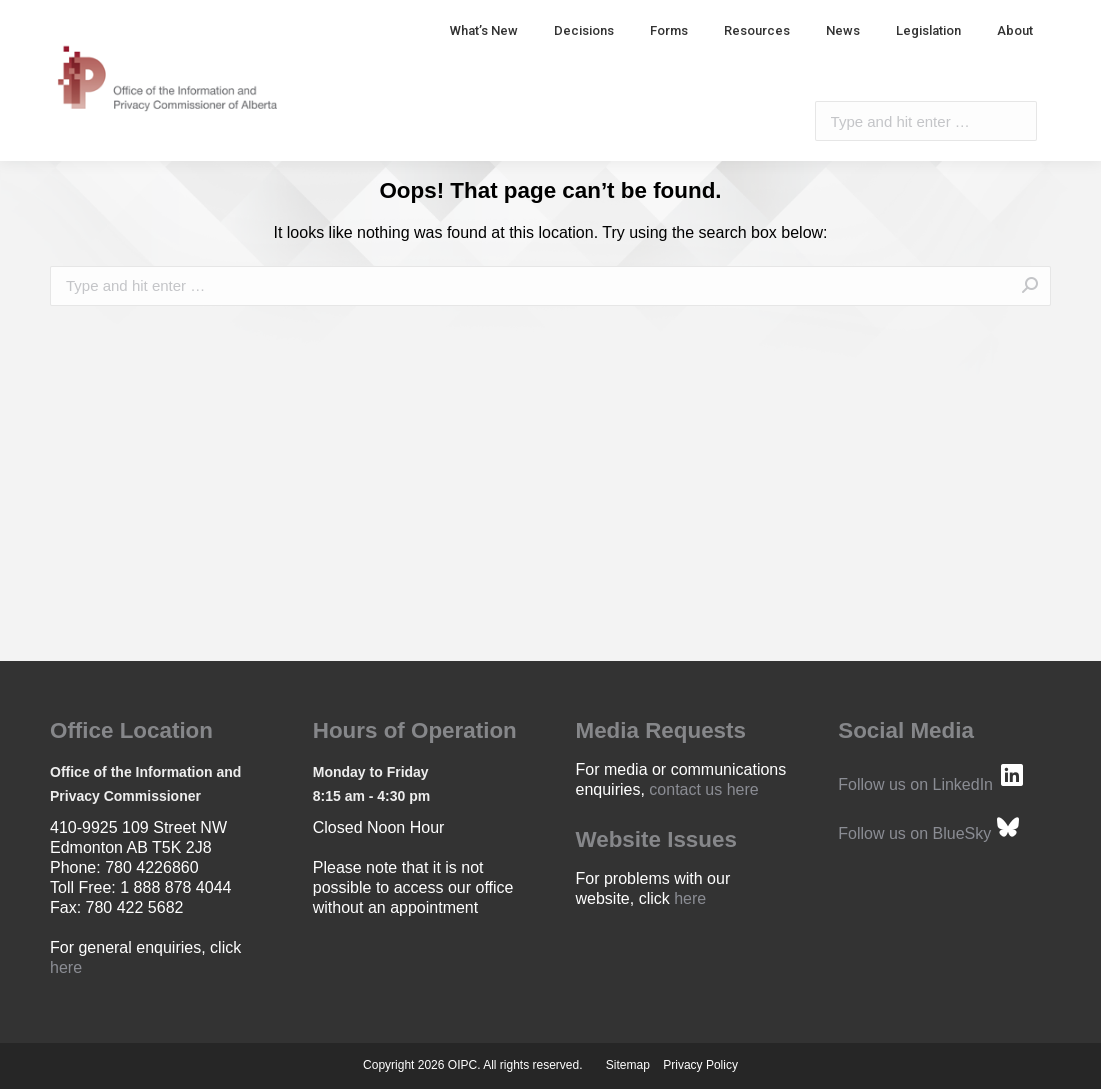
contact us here (703, 789)
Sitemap (628, 1065)
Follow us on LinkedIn (915, 784)
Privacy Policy (700, 1065)
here (66, 967)
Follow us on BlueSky (914, 833)
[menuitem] (484, 30)
